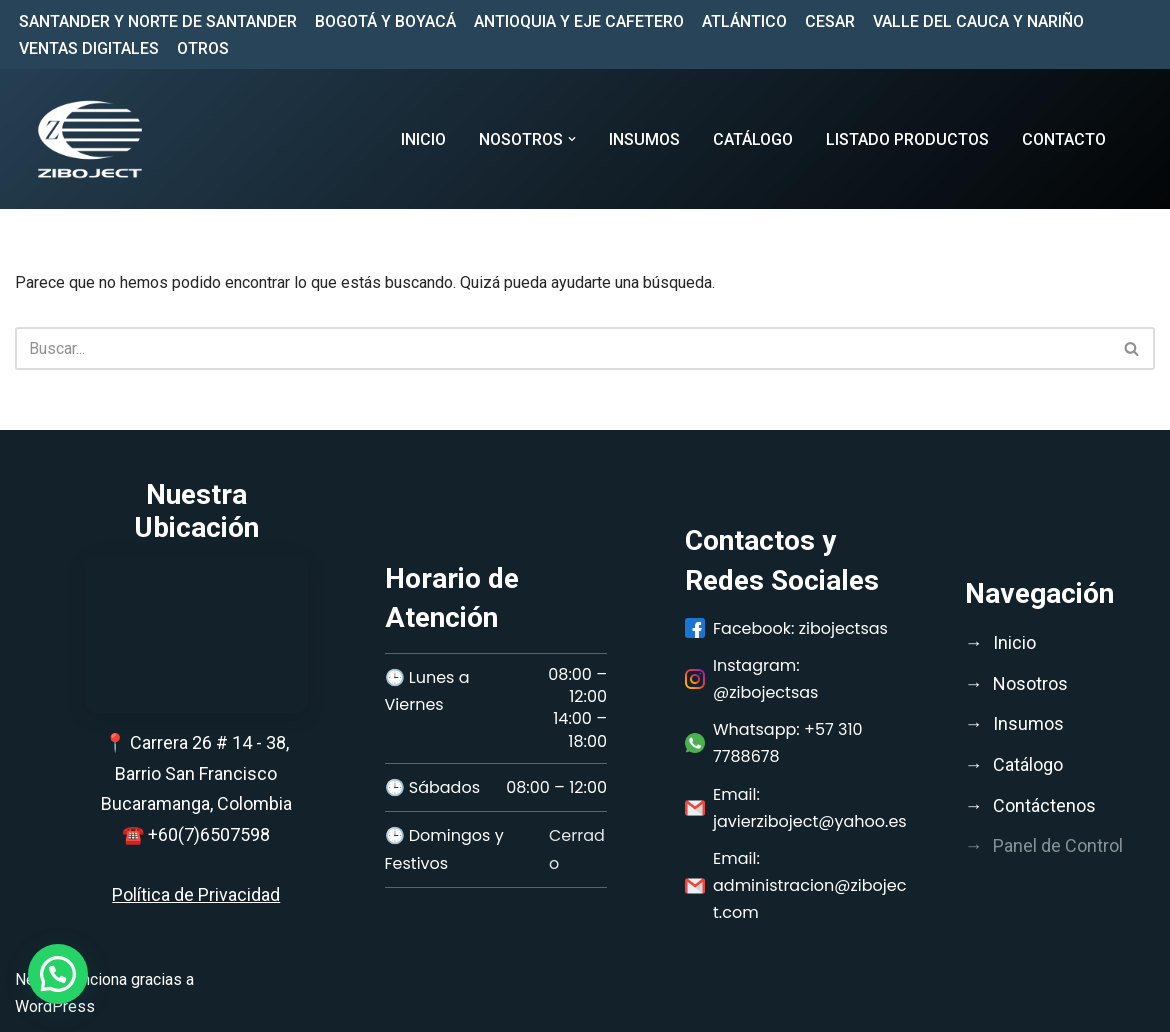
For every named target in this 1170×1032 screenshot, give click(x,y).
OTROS (203, 48)
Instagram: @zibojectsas (751, 679)
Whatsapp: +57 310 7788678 (774, 743)
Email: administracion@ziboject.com (795, 885)
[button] (572, 139)
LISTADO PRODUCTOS (907, 139)
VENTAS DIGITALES (89, 48)
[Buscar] (562, 348)
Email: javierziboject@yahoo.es (796, 808)
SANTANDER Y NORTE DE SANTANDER (158, 21)
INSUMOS (644, 139)
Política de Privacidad (196, 894)
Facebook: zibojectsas (786, 628)
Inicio (423, 139)
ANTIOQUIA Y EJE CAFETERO (579, 21)
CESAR (830, 21)
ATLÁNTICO (744, 21)
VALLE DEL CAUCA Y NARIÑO (978, 21)
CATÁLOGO (753, 139)
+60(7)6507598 (209, 834)
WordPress (55, 1006)
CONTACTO (1064, 139)
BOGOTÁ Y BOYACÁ (385, 21)
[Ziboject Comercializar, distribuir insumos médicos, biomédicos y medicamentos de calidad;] (90, 139)
